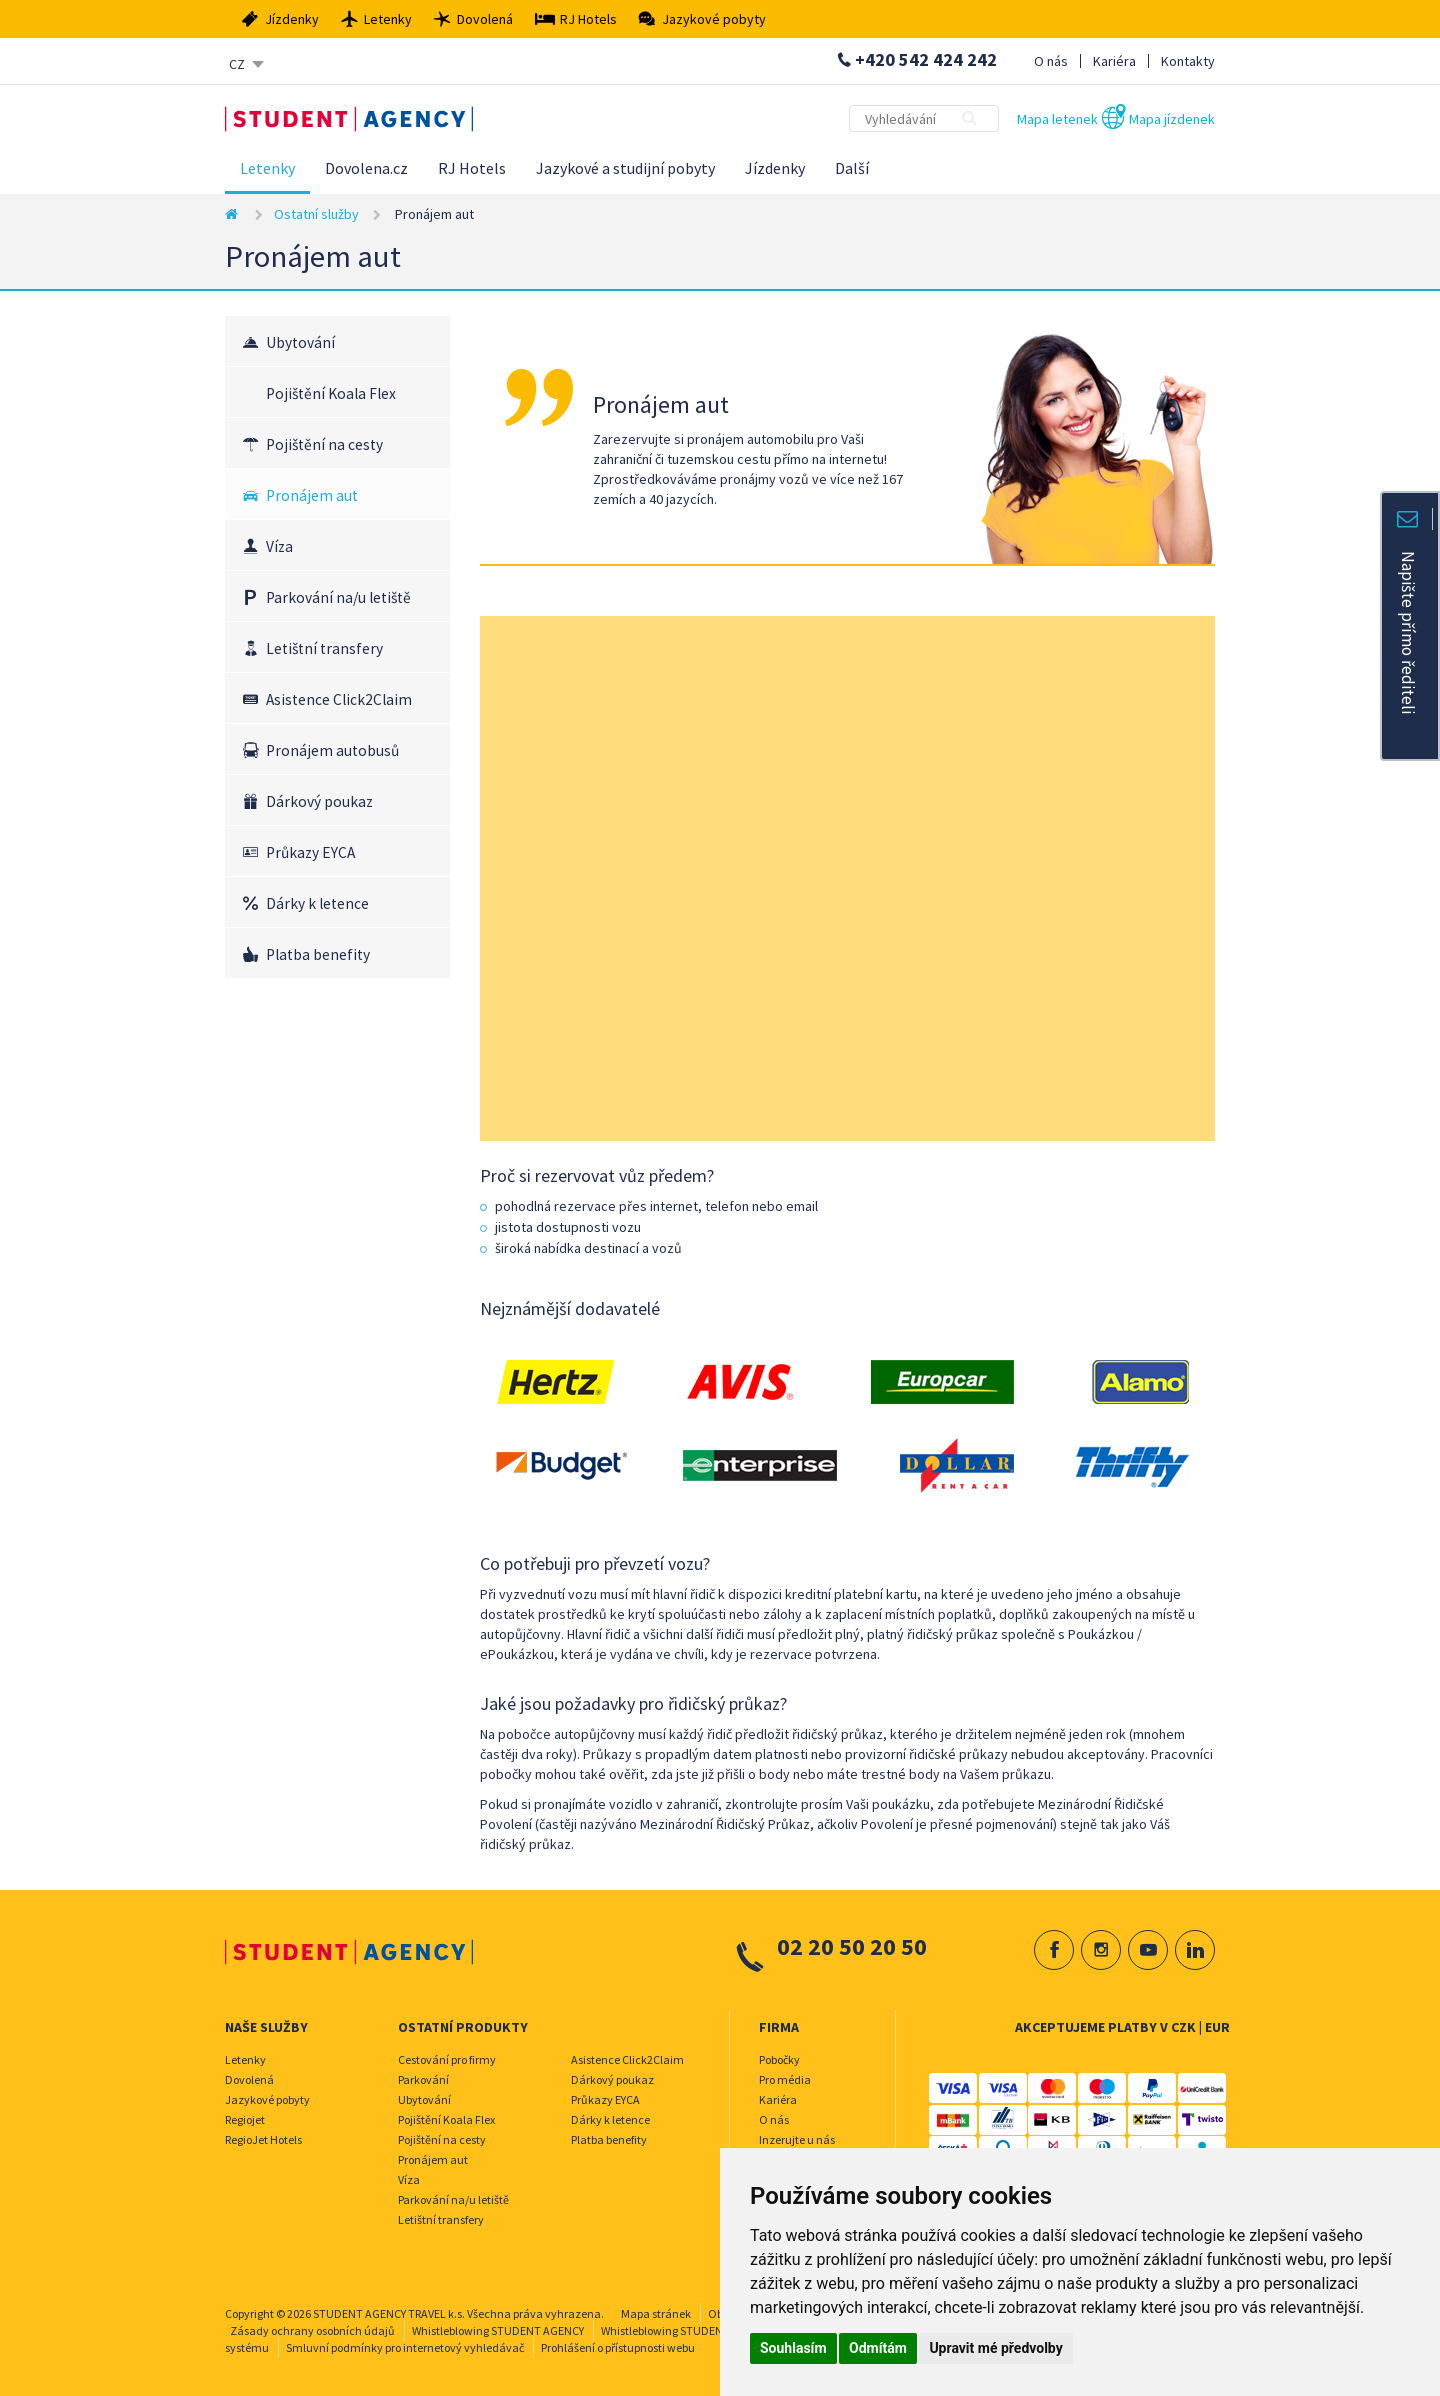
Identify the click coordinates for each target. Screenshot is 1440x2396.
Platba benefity (318, 954)
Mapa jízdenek (1172, 119)
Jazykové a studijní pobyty (625, 168)
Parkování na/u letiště (338, 597)
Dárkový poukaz (319, 801)
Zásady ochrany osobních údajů (312, 2330)
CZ (237, 64)
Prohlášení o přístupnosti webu (618, 2347)
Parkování (423, 2079)
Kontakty (1188, 61)
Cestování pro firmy (447, 2059)
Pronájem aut (312, 495)
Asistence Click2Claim (339, 699)
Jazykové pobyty (267, 2099)
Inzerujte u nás (797, 2139)
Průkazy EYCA (310, 852)
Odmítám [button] (878, 2348)
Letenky (267, 168)
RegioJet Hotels (263, 2139)
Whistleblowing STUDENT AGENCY (498, 2330)
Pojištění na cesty (324, 444)
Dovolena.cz (366, 168)
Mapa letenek (1057, 119)
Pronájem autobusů (332, 750)
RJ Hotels (472, 168)
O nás (1051, 61)
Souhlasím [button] (793, 2348)
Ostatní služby (316, 214)
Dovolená (249, 2079)
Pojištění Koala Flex (331, 393)
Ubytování (300, 342)
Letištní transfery (324, 648)
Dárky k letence (317, 903)
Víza (279, 546)
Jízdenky (775, 168)
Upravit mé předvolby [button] (995, 2348)
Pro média (785, 2079)
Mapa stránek (656, 2313)
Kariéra (1114, 61)
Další (852, 168)
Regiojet (245, 2119)
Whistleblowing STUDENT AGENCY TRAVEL (707, 2330)
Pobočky (779, 2059)
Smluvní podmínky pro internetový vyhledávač (405, 2347)
